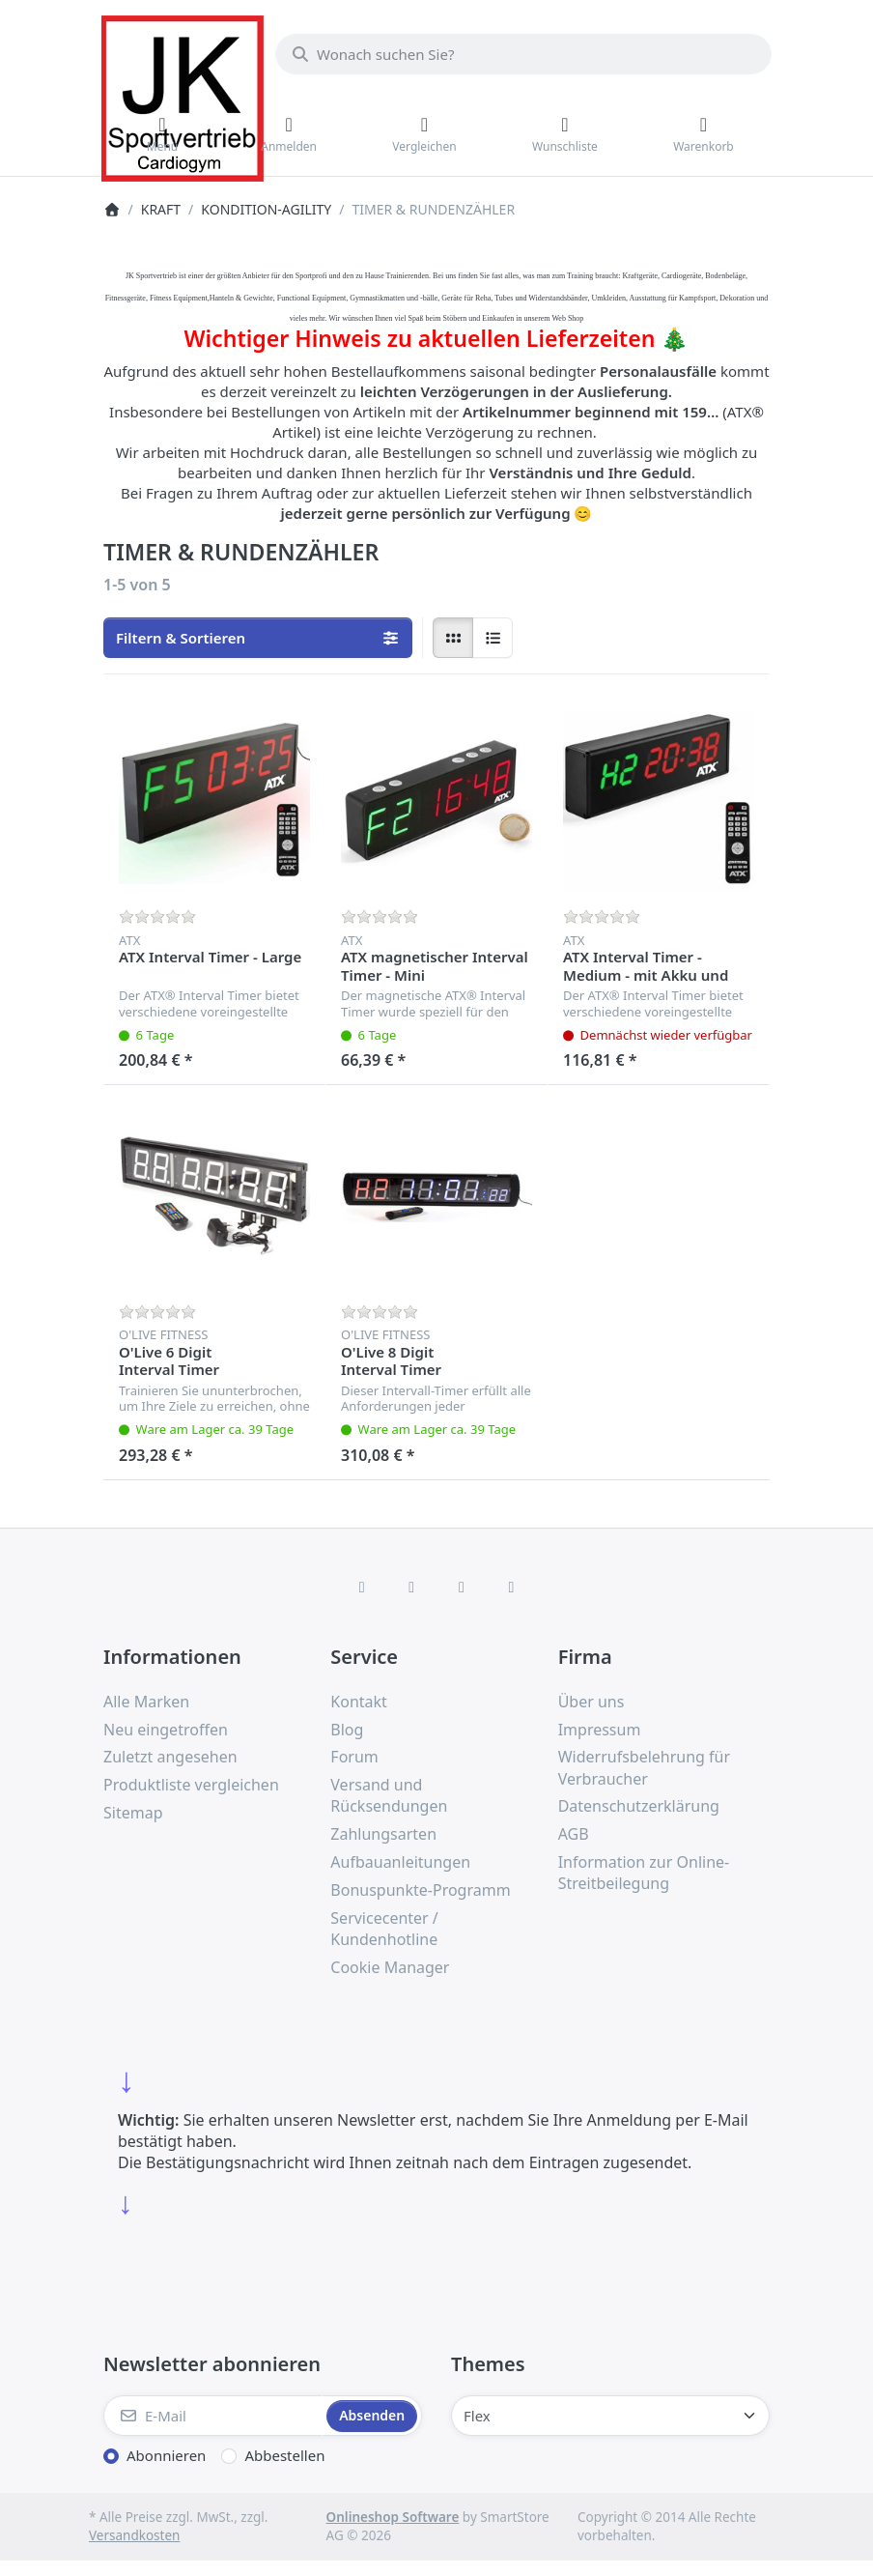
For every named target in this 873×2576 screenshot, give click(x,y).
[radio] (453, 637)
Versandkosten (134, 2535)
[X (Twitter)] (411, 1586)
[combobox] (523, 54)
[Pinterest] (512, 1586)
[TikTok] (461, 1586)
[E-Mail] (213, 2415)
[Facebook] (362, 1586)
